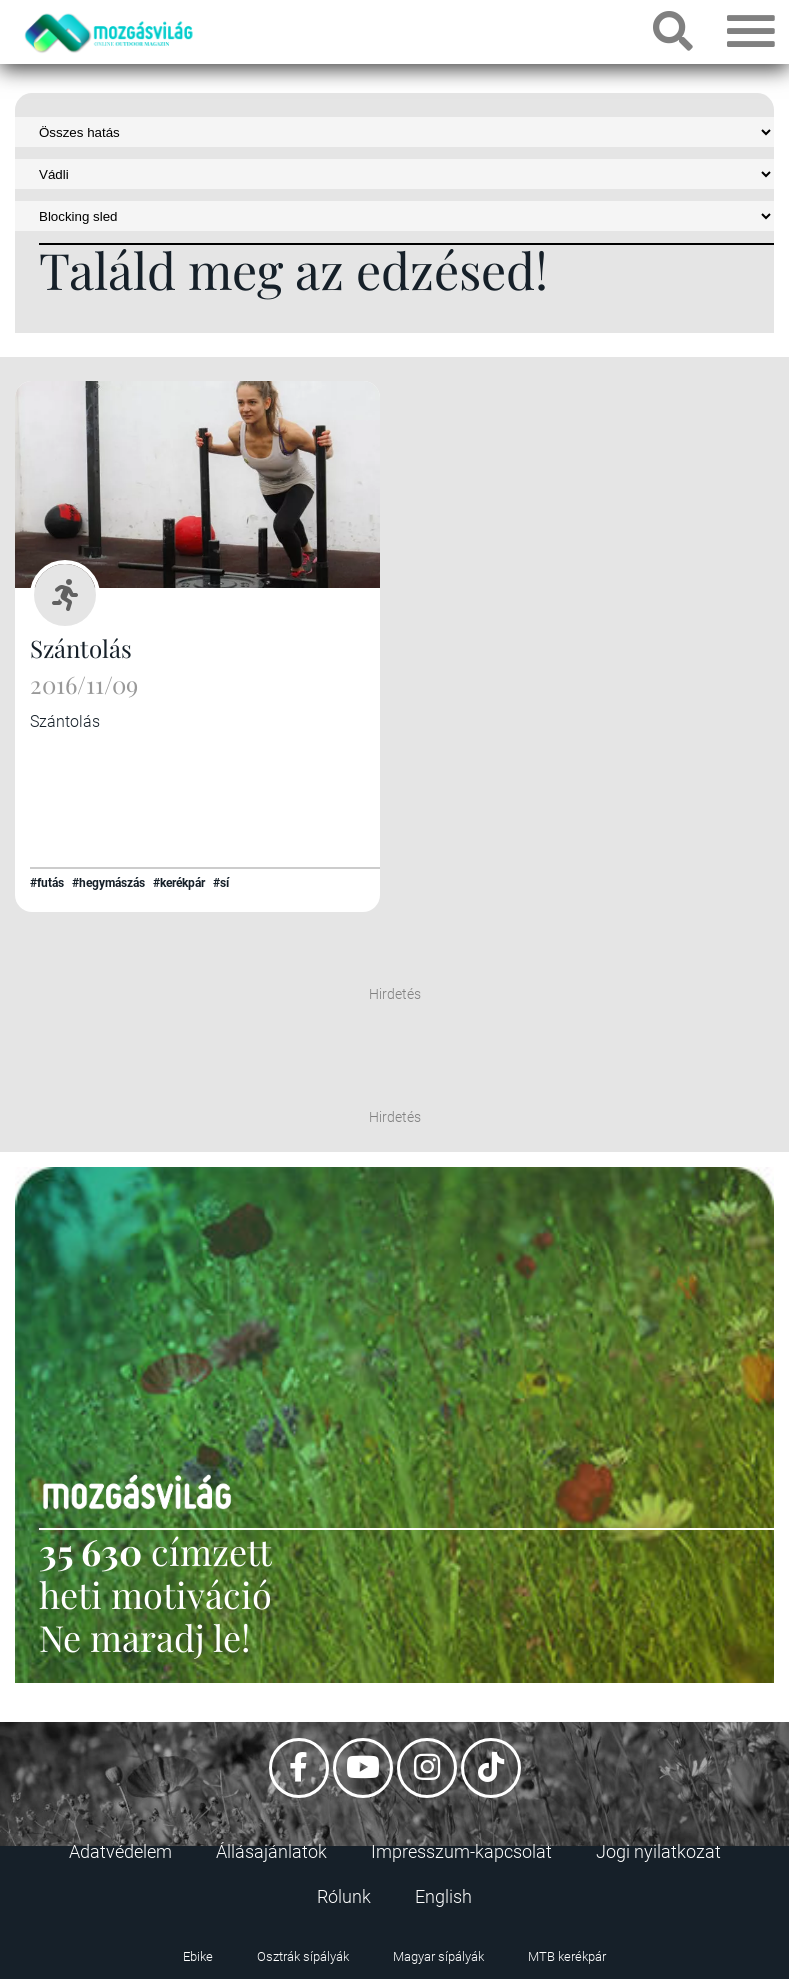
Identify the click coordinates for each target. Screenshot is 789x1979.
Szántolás (81, 648)
